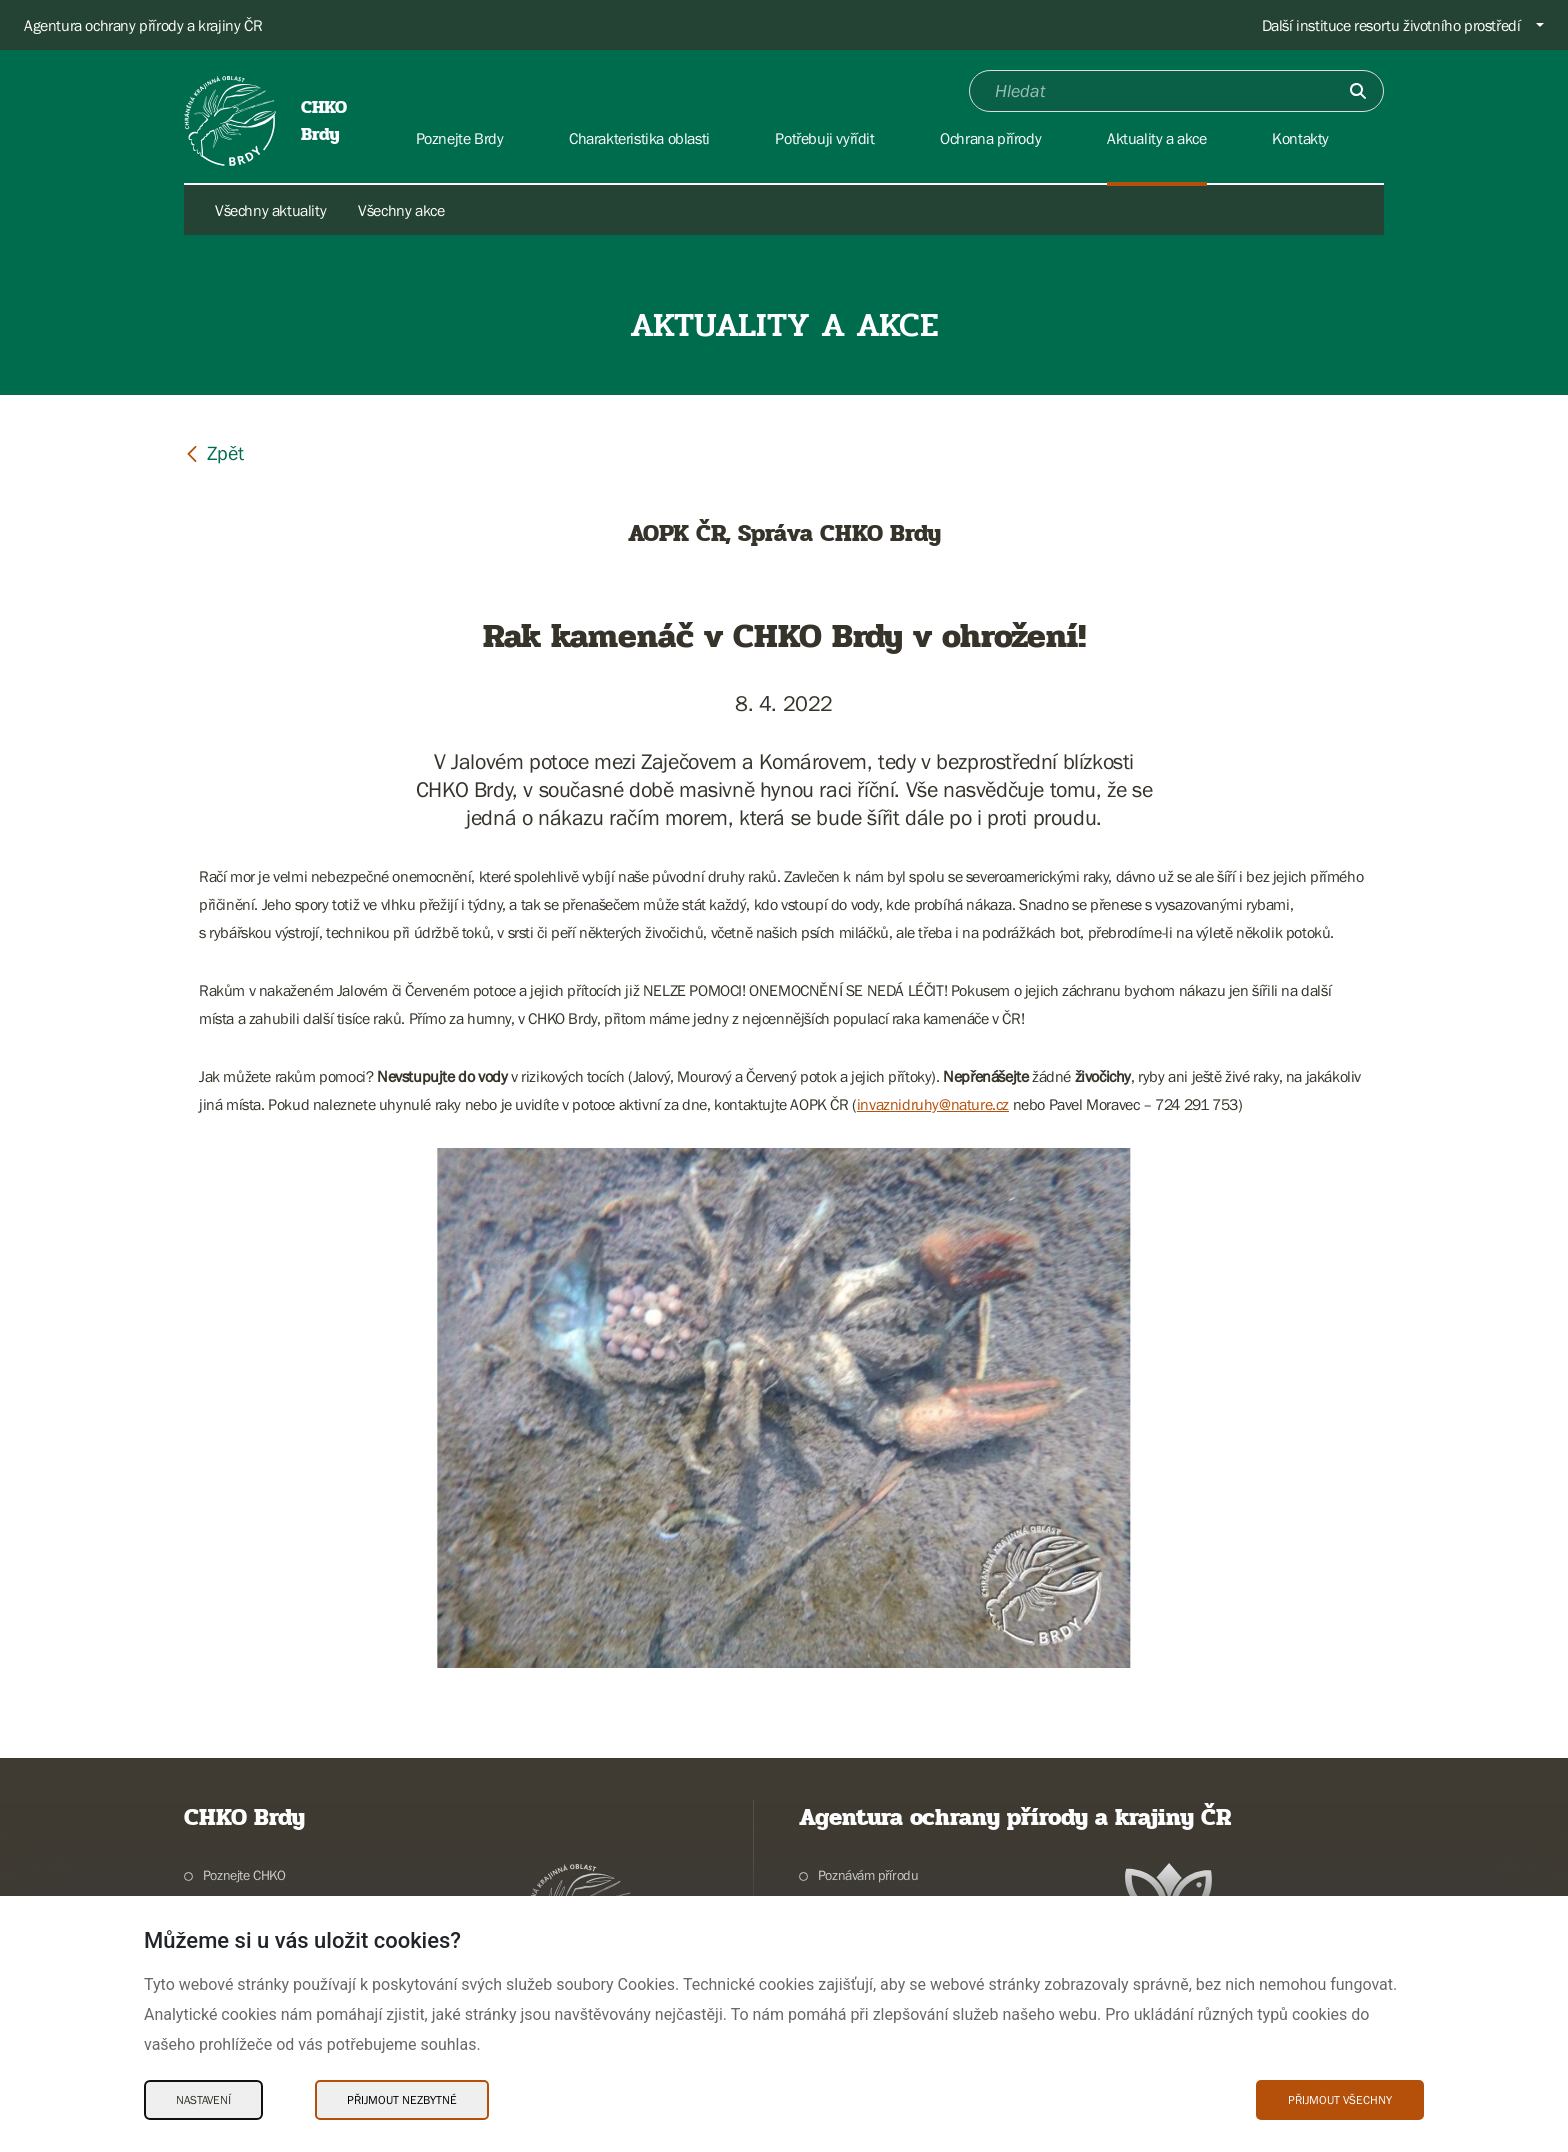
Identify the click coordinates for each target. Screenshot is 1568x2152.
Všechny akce (401, 210)
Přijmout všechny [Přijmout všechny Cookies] (1340, 2100)
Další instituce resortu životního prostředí (1391, 25)
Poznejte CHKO (244, 1875)
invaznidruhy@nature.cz (933, 1104)
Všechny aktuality (270, 210)
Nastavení (203, 2100)
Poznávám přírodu (868, 1875)
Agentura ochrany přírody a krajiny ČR (143, 25)
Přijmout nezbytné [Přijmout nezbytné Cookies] (402, 2100)
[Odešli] (1358, 91)
